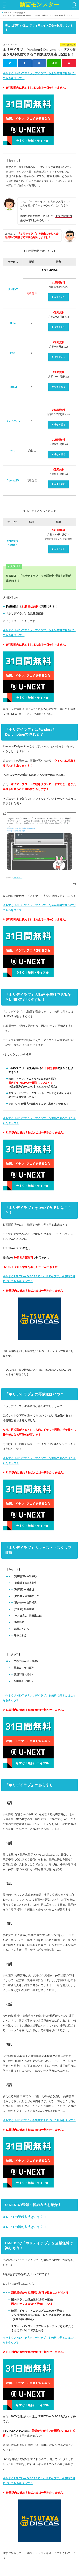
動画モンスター (39, 4)
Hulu (13, 323)
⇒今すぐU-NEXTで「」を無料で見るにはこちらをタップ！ (39, 2120)
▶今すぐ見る (58, 297)
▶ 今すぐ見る (58, 424)
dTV (13, 450)
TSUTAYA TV (12, 420)
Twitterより (17, 877)
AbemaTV (12, 480)
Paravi (13, 386)
